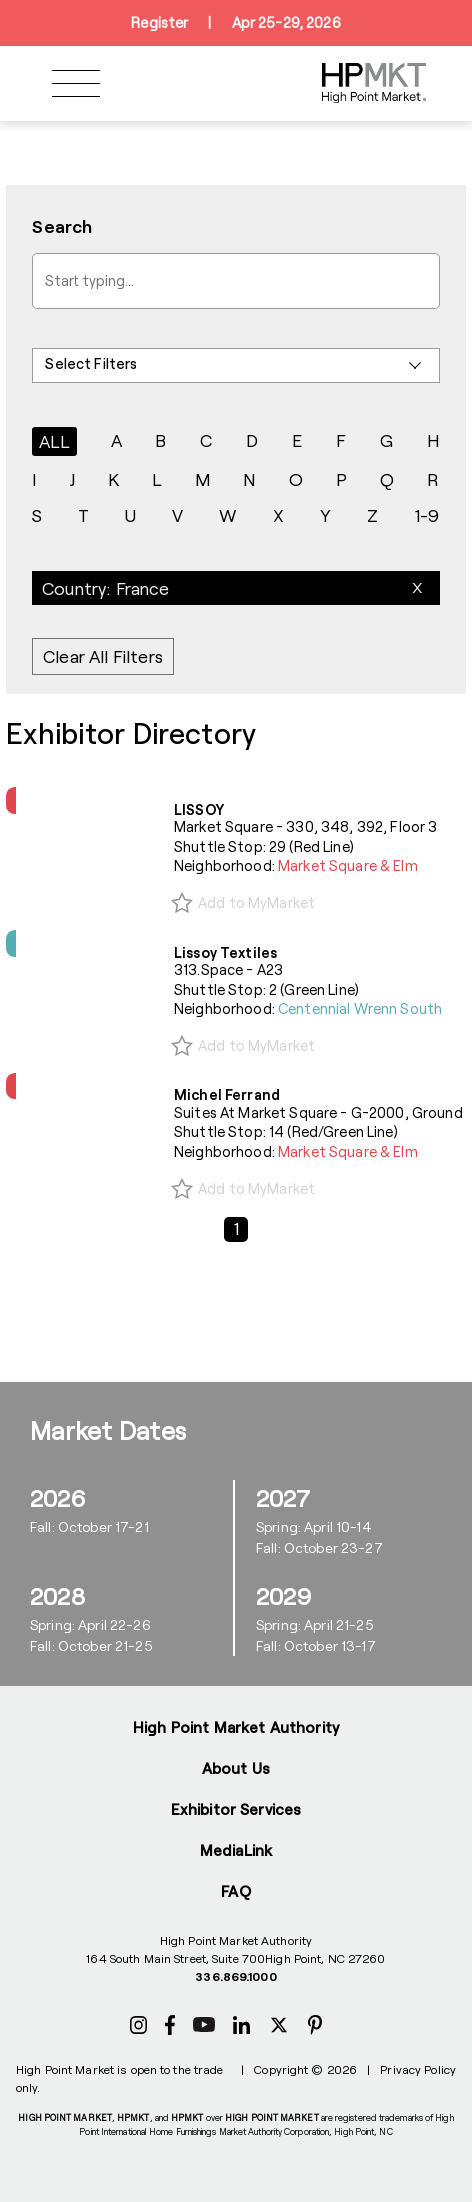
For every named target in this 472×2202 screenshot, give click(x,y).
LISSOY (199, 809)
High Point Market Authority (236, 1727)
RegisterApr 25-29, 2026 (235, 23)
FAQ (235, 1891)
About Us (236, 1768)
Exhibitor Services (236, 1809)
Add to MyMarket (256, 902)
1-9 (427, 515)
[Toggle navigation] (76, 83)
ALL (55, 441)
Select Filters (91, 363)
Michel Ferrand (227, 1094)
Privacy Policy (418, 2069)
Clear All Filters (103, 657)
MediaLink (236, 1850)
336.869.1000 (235, 1976)
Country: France (106, 588)
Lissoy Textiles (225, 952)
